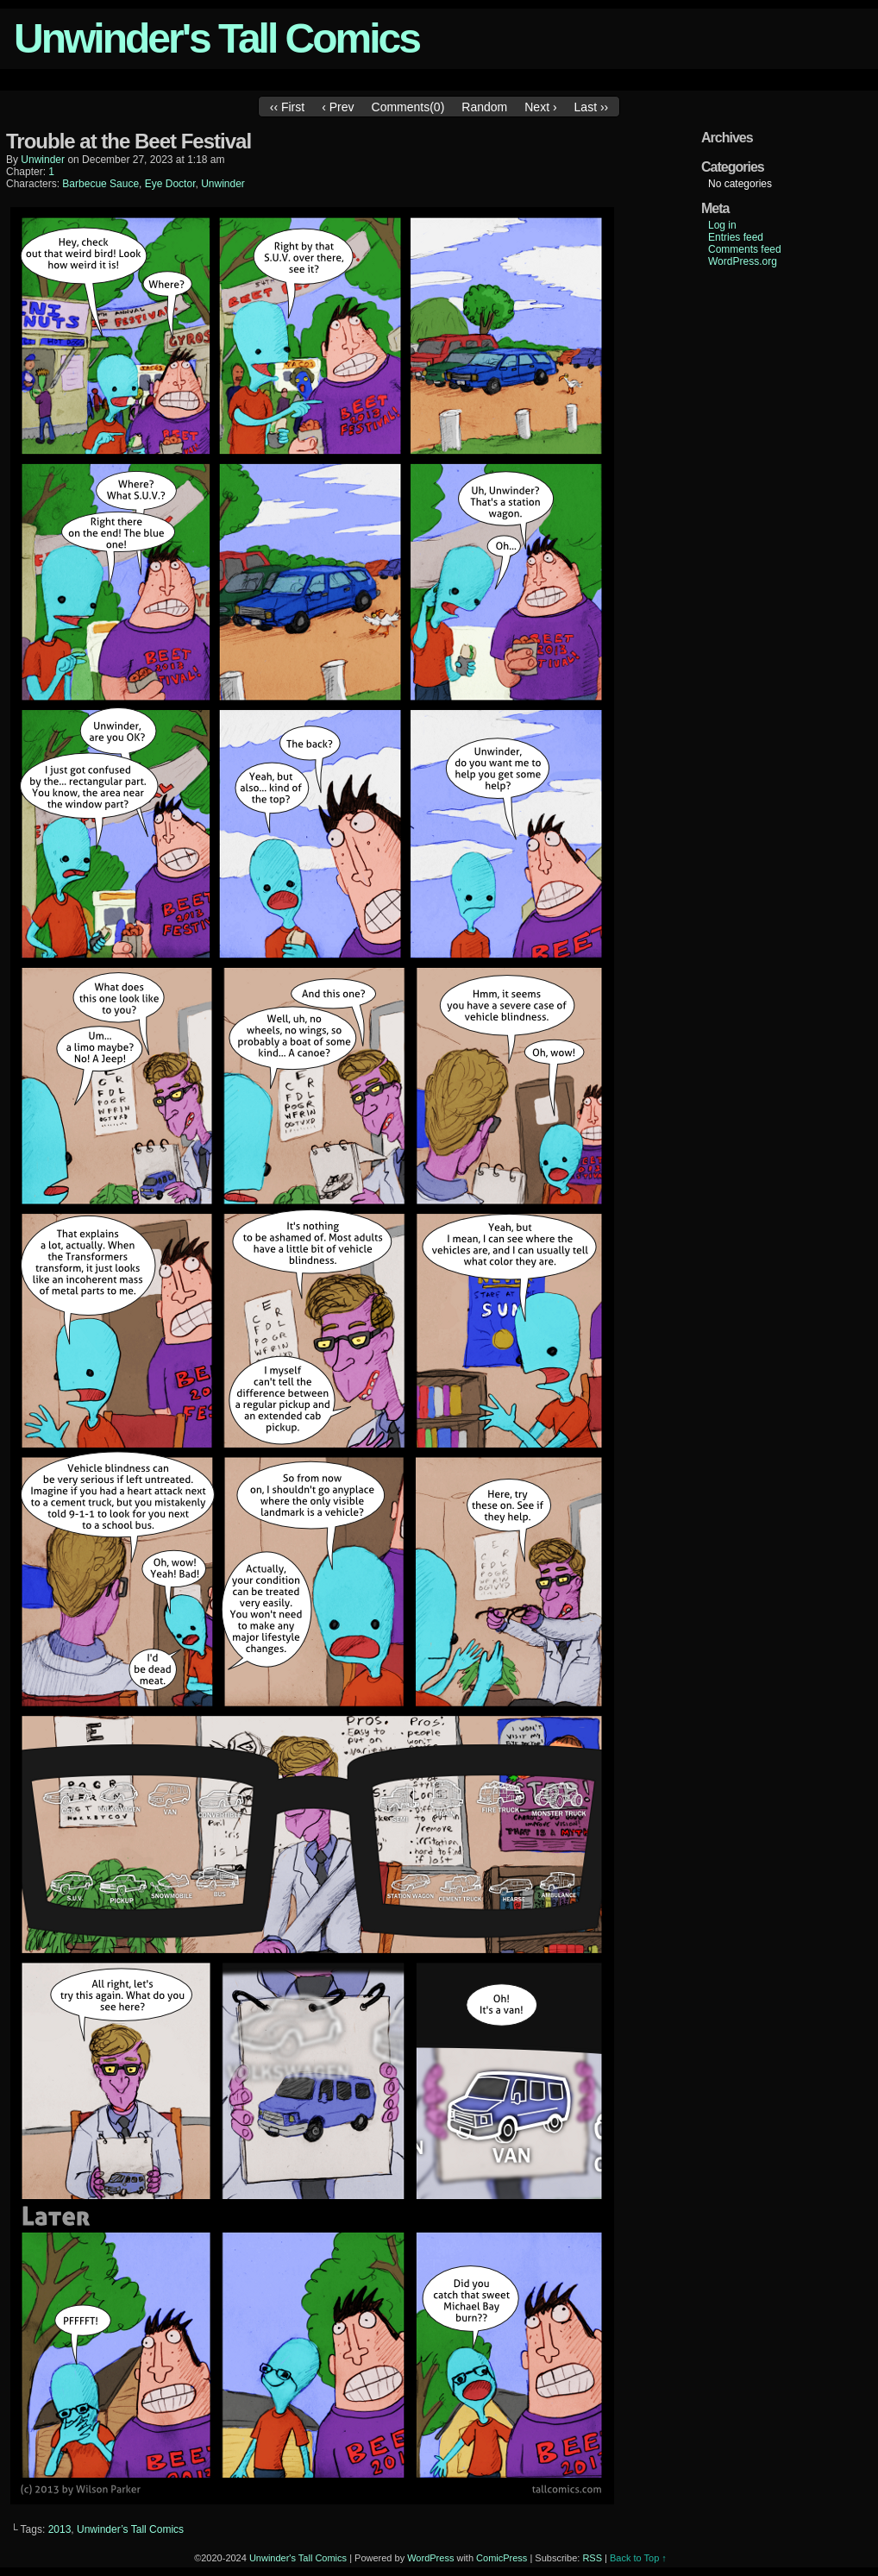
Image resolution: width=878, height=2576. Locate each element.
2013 (60, 2529)
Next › (540, 107)
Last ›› (591, 107)
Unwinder (223, 184)
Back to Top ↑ (638, 2558)
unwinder (43, 160)
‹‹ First (287, 107)
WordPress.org (742, 261)
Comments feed (744, 249)
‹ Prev (338, 107)
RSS (592, 2558)
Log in (722, 225)
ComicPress (501, 2558)
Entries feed (735, 237)
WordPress (430, 2558)
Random (484, 107)
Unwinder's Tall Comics (216, 38)
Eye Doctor (170, 184)
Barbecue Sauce (100, 184)
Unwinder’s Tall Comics (130, 2529)
